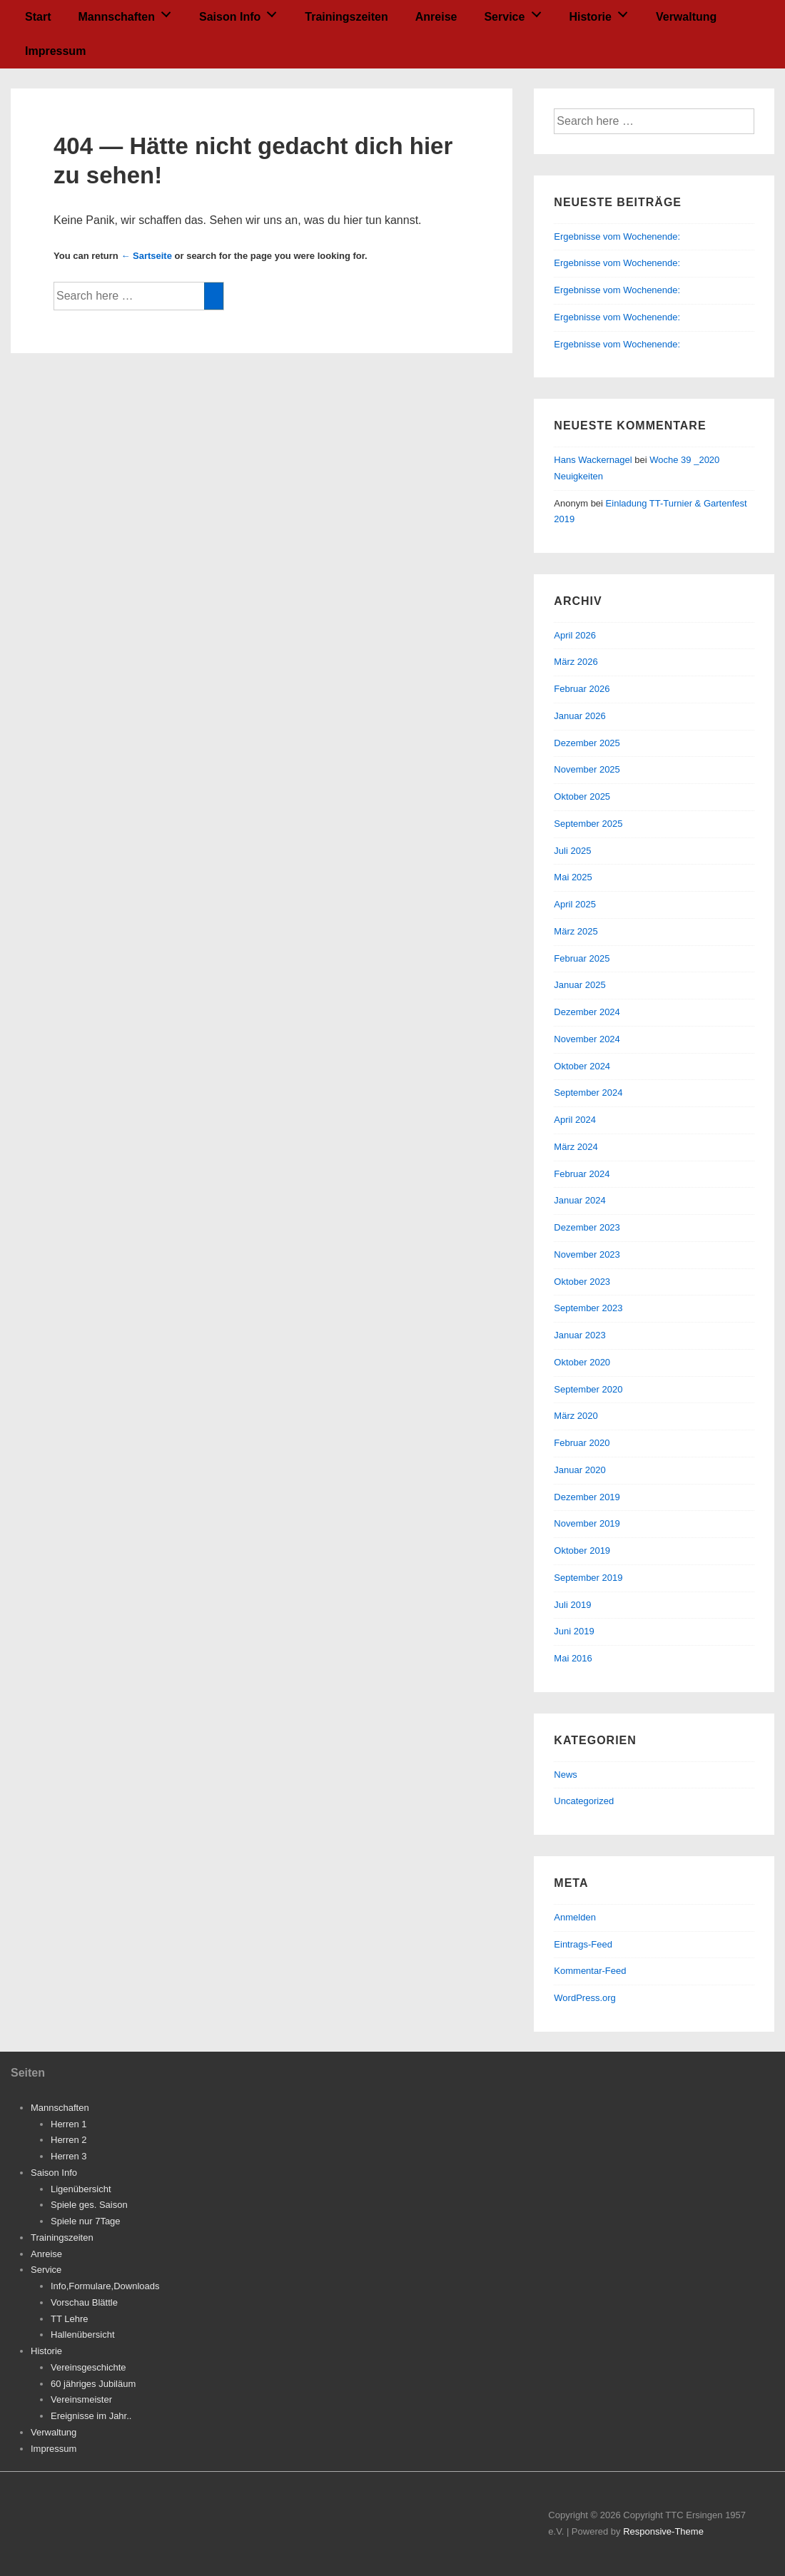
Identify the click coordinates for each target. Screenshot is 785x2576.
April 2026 (575, 635)
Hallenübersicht (83, 2334)
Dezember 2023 (587, 1227)
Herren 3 (69, 2156)
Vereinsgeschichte (88, 2367)
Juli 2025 (572, 850)
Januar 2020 (579, 1470)
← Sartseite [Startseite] (146, 255)
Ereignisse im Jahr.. (91, 2415)
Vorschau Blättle (84, 2302)
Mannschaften (128, 12)
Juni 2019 (574, 1631)
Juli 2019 (572, 1604)
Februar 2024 (581, 1174)
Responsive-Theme (663, 2531)
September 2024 (588, 1092)
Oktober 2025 (582, 796)
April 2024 (575, 1119)
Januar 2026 (579, 716)
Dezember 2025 (587, 743)
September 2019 (588, 1577)
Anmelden (575, 1917)
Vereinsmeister (81, 2399)
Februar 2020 (581, 1442)
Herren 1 (69, 2124)
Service (516, 12)
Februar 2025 (581, 958)
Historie (602, 12)
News (565, 1774)
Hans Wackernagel (593, 459)
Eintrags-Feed (583, 1944)
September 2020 (588, 1389)
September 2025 (588, 823)
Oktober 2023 (582, 1281)
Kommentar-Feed (590, 1970)
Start (38, 17)
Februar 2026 (581, 688)
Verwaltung (686, 17)
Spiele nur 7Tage (86, 2221)
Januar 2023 (579, 1335)
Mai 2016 (573, 1658)
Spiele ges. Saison (89, 2204)
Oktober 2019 (582, 1550)
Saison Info (242, 12)
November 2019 (587, 1523)
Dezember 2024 (587, 1012)
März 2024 (575, 1146)
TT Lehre (69, 2318)
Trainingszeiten (346, 17)
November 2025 (587, 769)
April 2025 (575, 904)
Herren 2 (69, 2139)
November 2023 (587, 1254)
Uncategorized (584, 1801)
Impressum (55, 51)
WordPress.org (584, 1997)
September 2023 (588, 1308)
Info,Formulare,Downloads (105, 2286)
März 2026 (575, 661)
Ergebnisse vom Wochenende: (618, 236)
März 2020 (575, 1415)
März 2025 (575, 931)
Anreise (436, 17)
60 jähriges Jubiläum (93, 2383)
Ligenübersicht (81, 2189)
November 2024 (587, 1039)
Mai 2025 (573, 877)
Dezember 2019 (587, 1497)
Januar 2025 (579, 984)
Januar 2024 (579, 1200)
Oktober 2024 (582, 1066)
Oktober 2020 (582, 1362)
